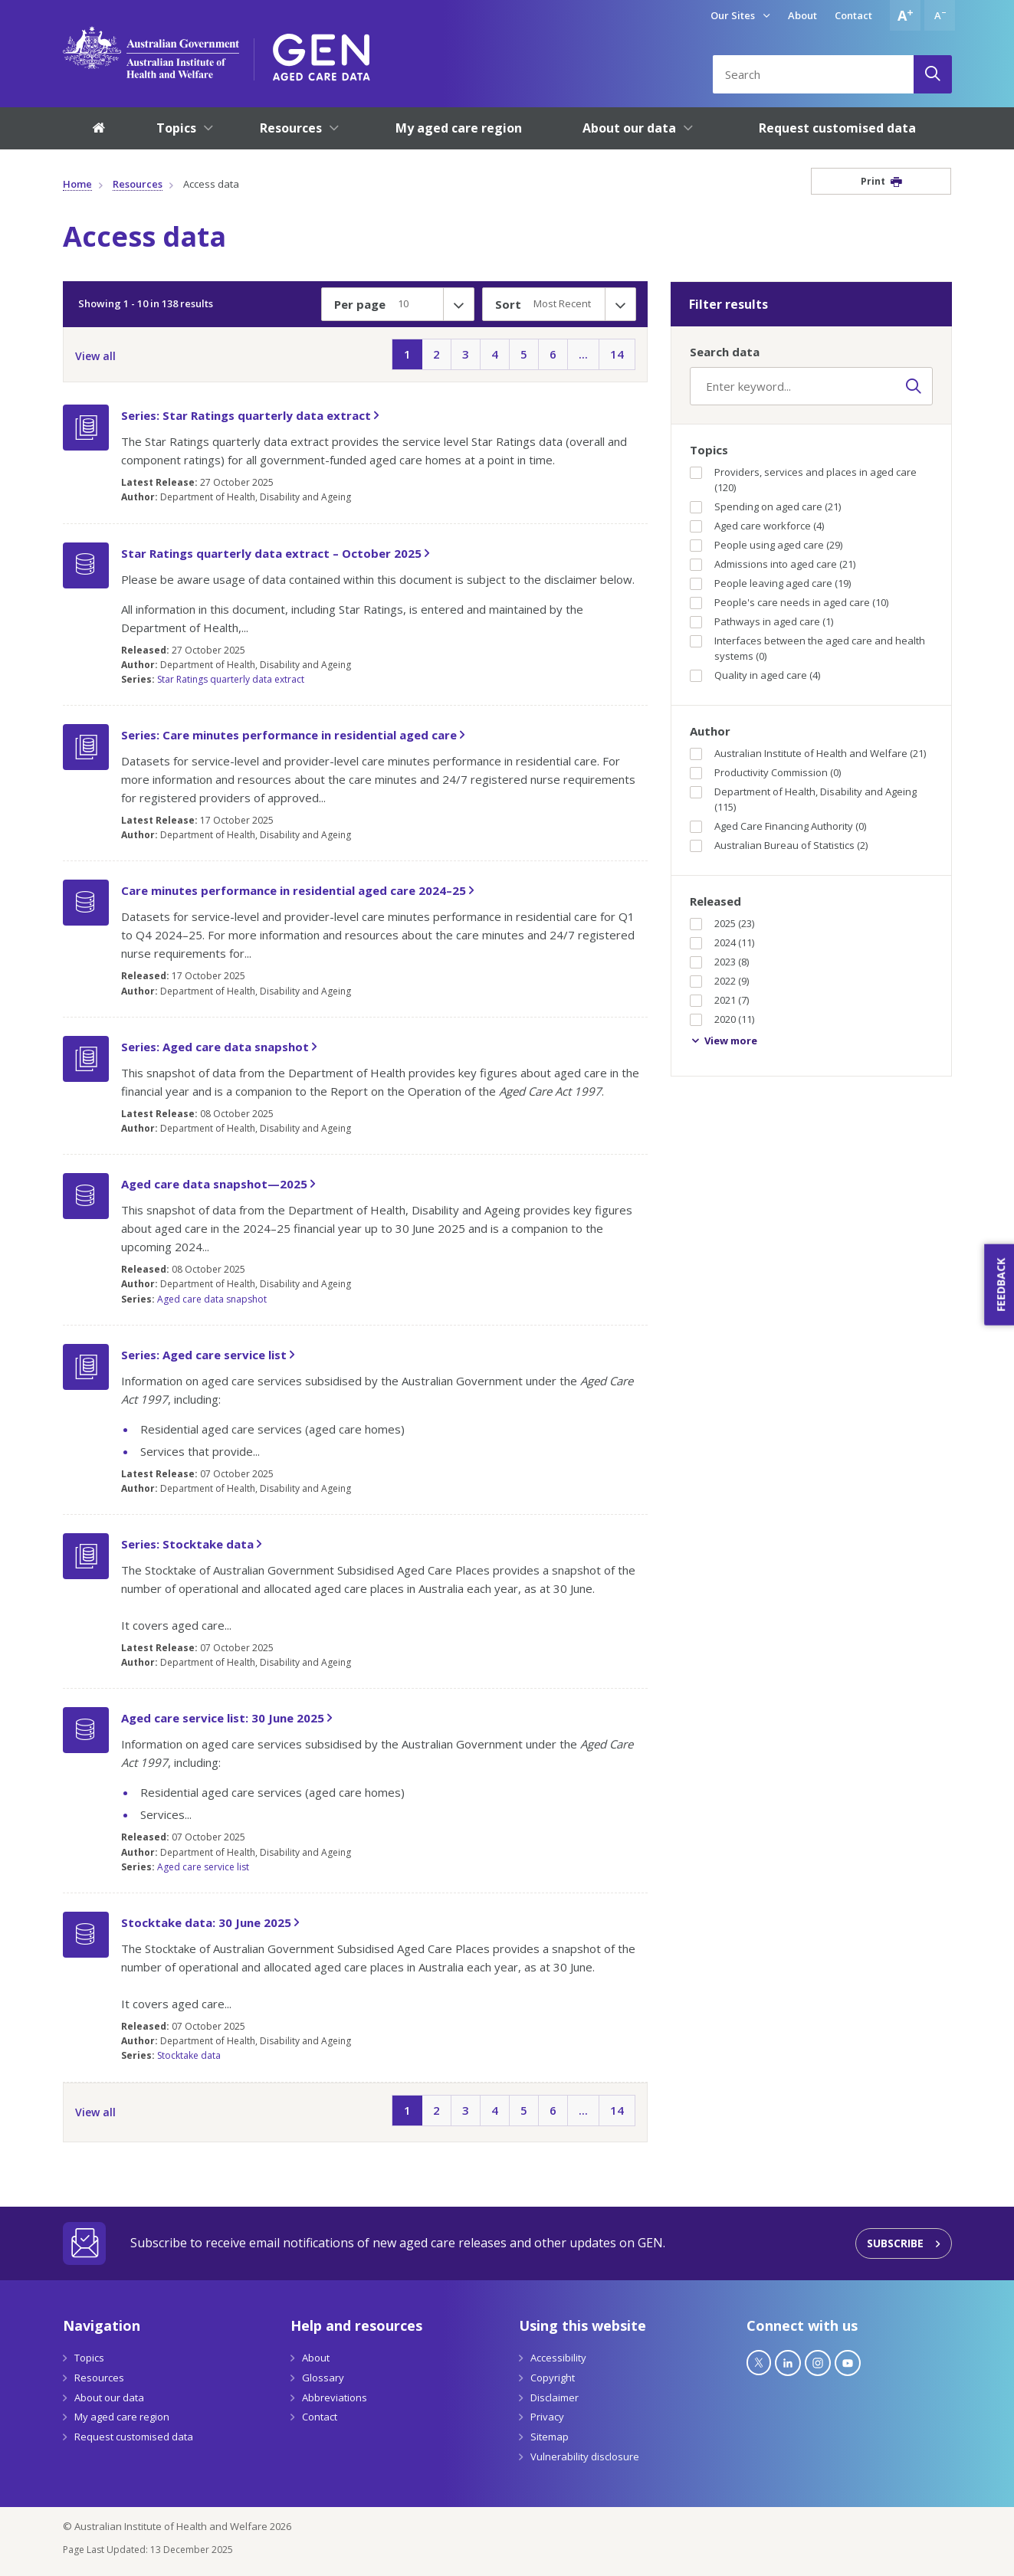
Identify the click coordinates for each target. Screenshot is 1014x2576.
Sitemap (549, 2436)
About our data (109, 2397)
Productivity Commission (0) (765, 772)
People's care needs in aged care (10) (789, 602)
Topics (89, 2358)
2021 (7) (719, 1000)
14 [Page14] (617, 354)
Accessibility (558, 2358)
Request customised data (133, 2436)
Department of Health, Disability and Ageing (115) (803, 799)
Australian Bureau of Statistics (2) (779, 845)
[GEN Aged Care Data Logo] (321, 52)
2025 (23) (722, 923)
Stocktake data (189, 2055)
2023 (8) (719, 961)
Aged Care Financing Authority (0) (778, 826)
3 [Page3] (465, 354)
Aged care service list (203, 1866)
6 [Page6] (553, 354)
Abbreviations (334, 2397)
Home (77, 184)
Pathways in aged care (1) (761, 621)
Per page (360, 304)
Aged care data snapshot (212, 1299)
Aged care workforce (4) (757, 526)
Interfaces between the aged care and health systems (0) (807, 648)
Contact (853, 15)
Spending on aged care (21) (765, 506)
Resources (137, 184)
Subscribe (895, 2243)
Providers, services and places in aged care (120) (803, 479)
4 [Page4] (494, 354)
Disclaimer (554, 2397)
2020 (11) (722, 1019)
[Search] (933, 74)
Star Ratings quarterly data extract (230, 679)
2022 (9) (719, 981)
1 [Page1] (407, 354)
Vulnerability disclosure (584, 2456)
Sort (508, 304)
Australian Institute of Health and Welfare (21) (808, 753)
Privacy (547, 2417)
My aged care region (121, 2417)
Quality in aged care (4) (755, 675)
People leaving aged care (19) (770, 583)
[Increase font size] (905, 15)
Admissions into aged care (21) (772, 564)
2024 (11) (722, 942)
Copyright (552, 2377)
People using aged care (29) (766, 545)
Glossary (323, 2377)
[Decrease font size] (939, 15)
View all (95, 356)
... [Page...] (583, 354)
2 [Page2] (436, 354)
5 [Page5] (523, 354)
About (802, 15)
